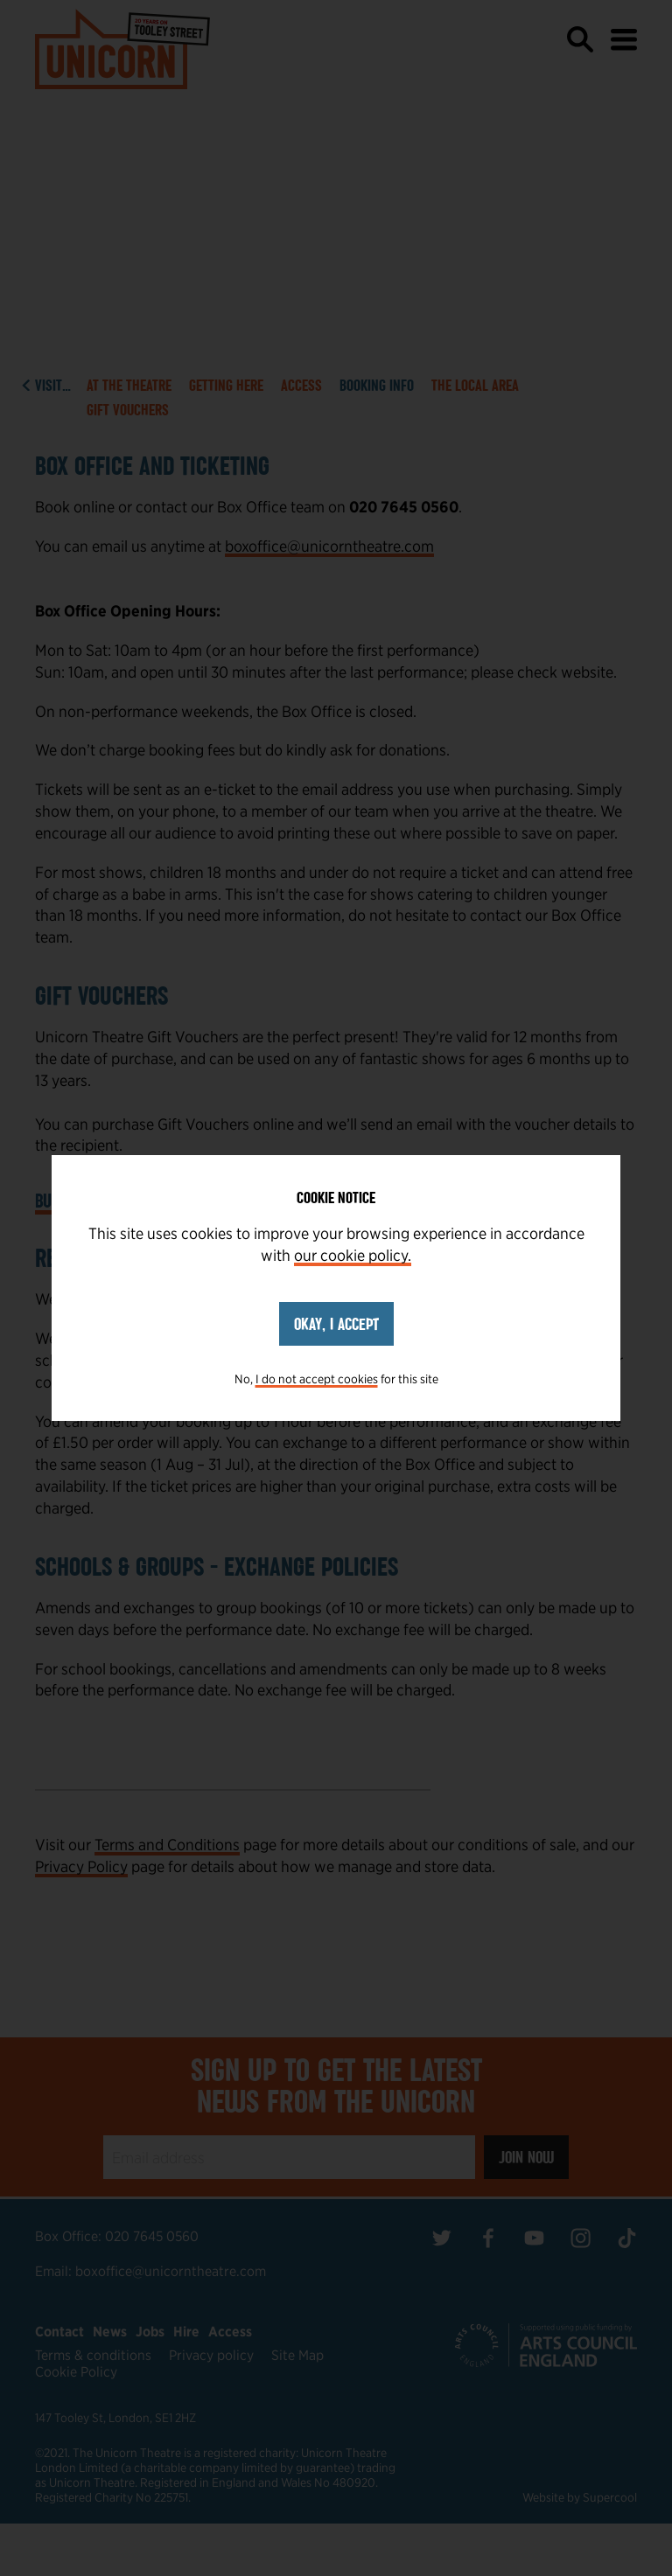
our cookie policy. (352, 1255)
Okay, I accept (336, 1324)
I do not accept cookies (317, 1379)
